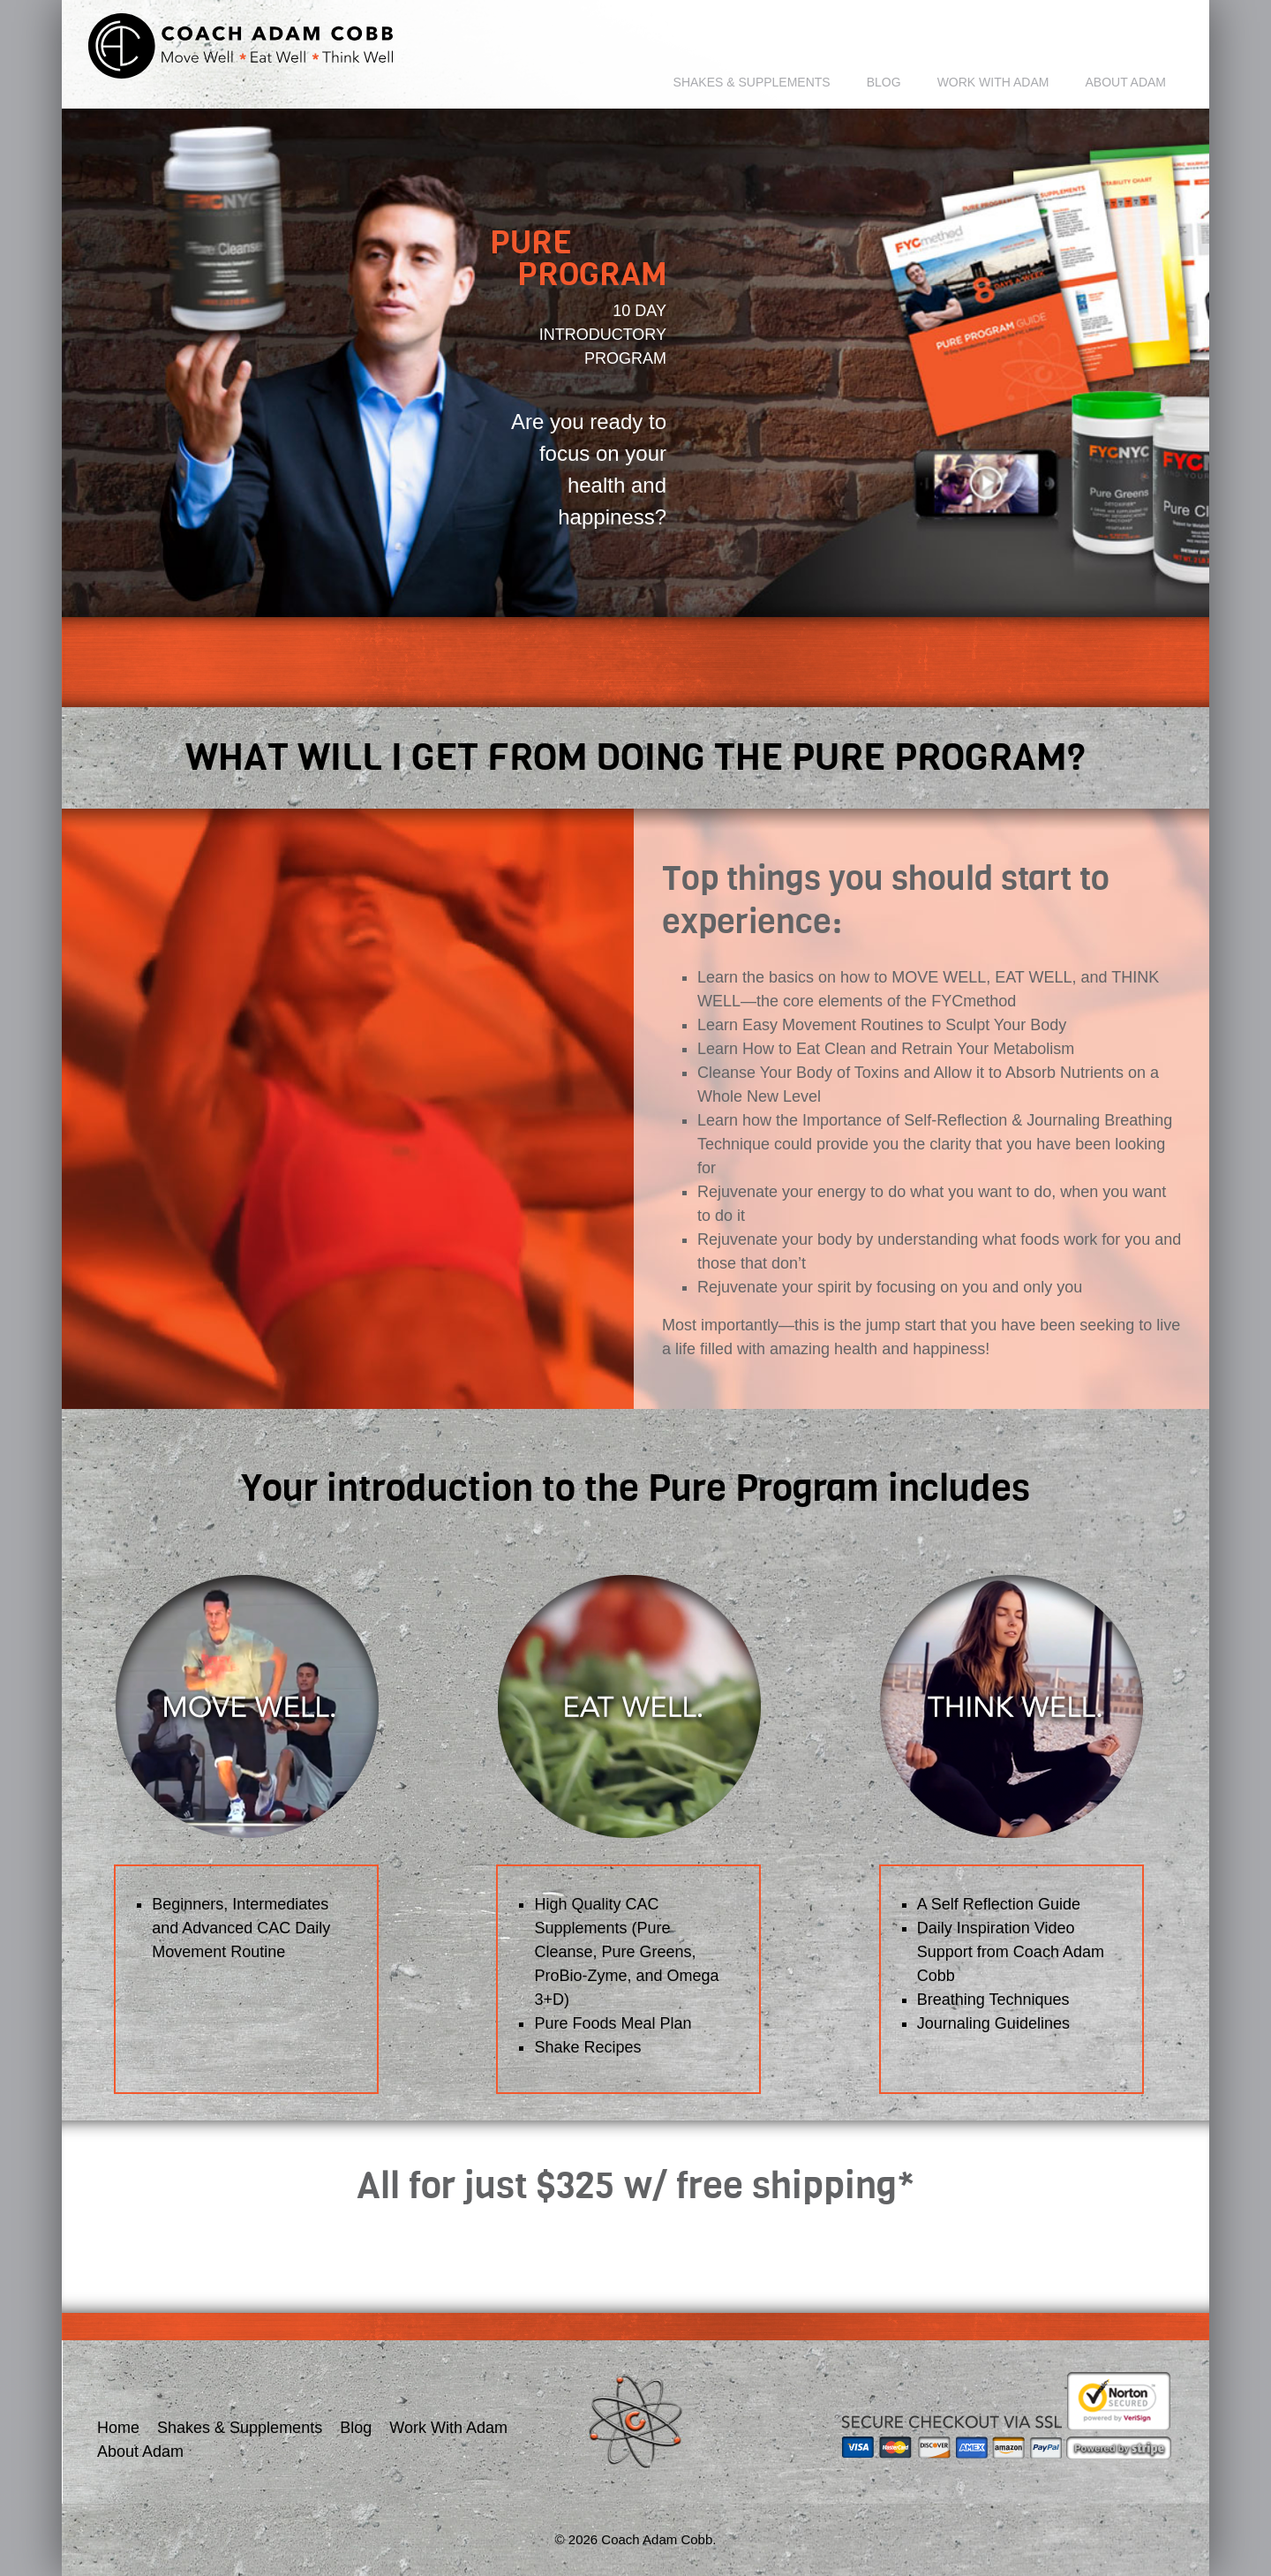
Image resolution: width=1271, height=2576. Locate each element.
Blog (884, 82)
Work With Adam (993, 82)
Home (118, 2428)
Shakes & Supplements (752, 82)
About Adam (1125, 82)
